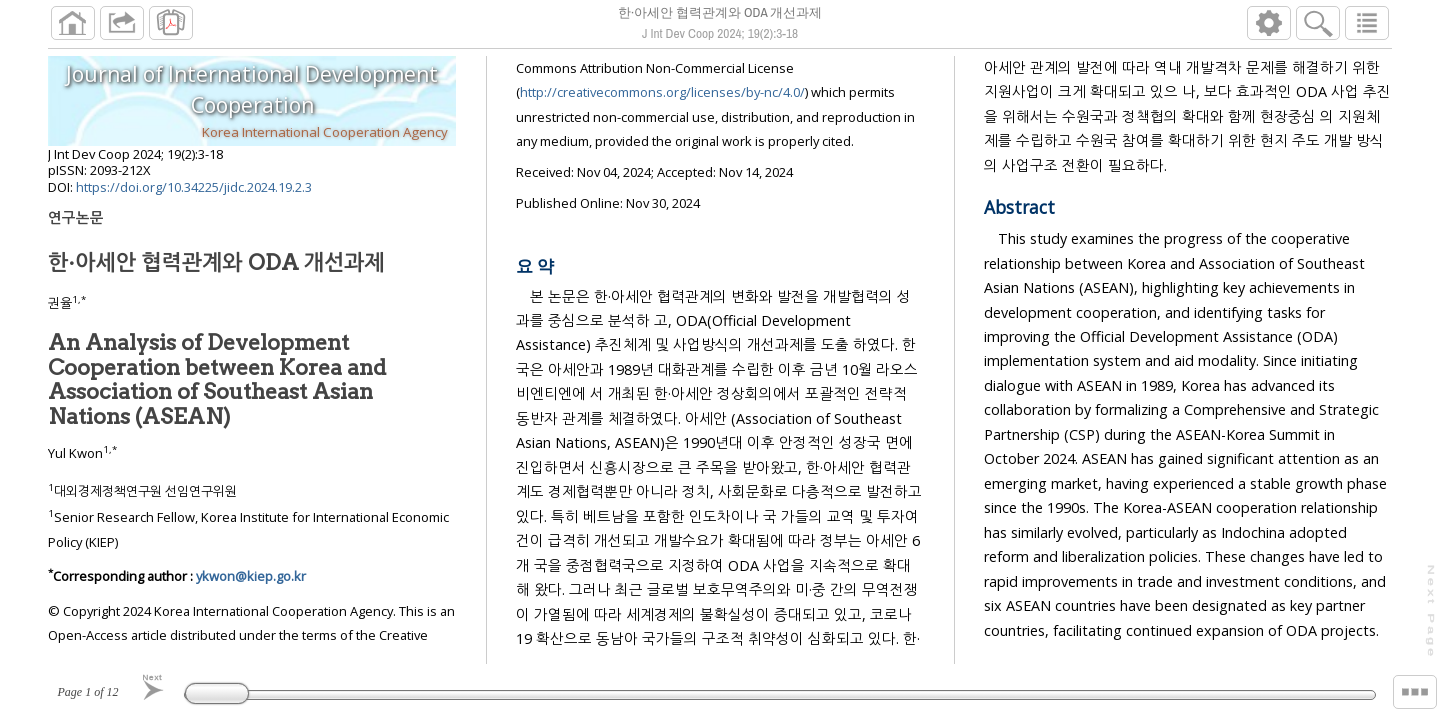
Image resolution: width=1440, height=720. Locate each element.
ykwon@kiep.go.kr (251, 584)
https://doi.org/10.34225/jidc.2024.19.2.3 (194, 195)
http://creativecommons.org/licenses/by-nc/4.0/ (662, 100)
